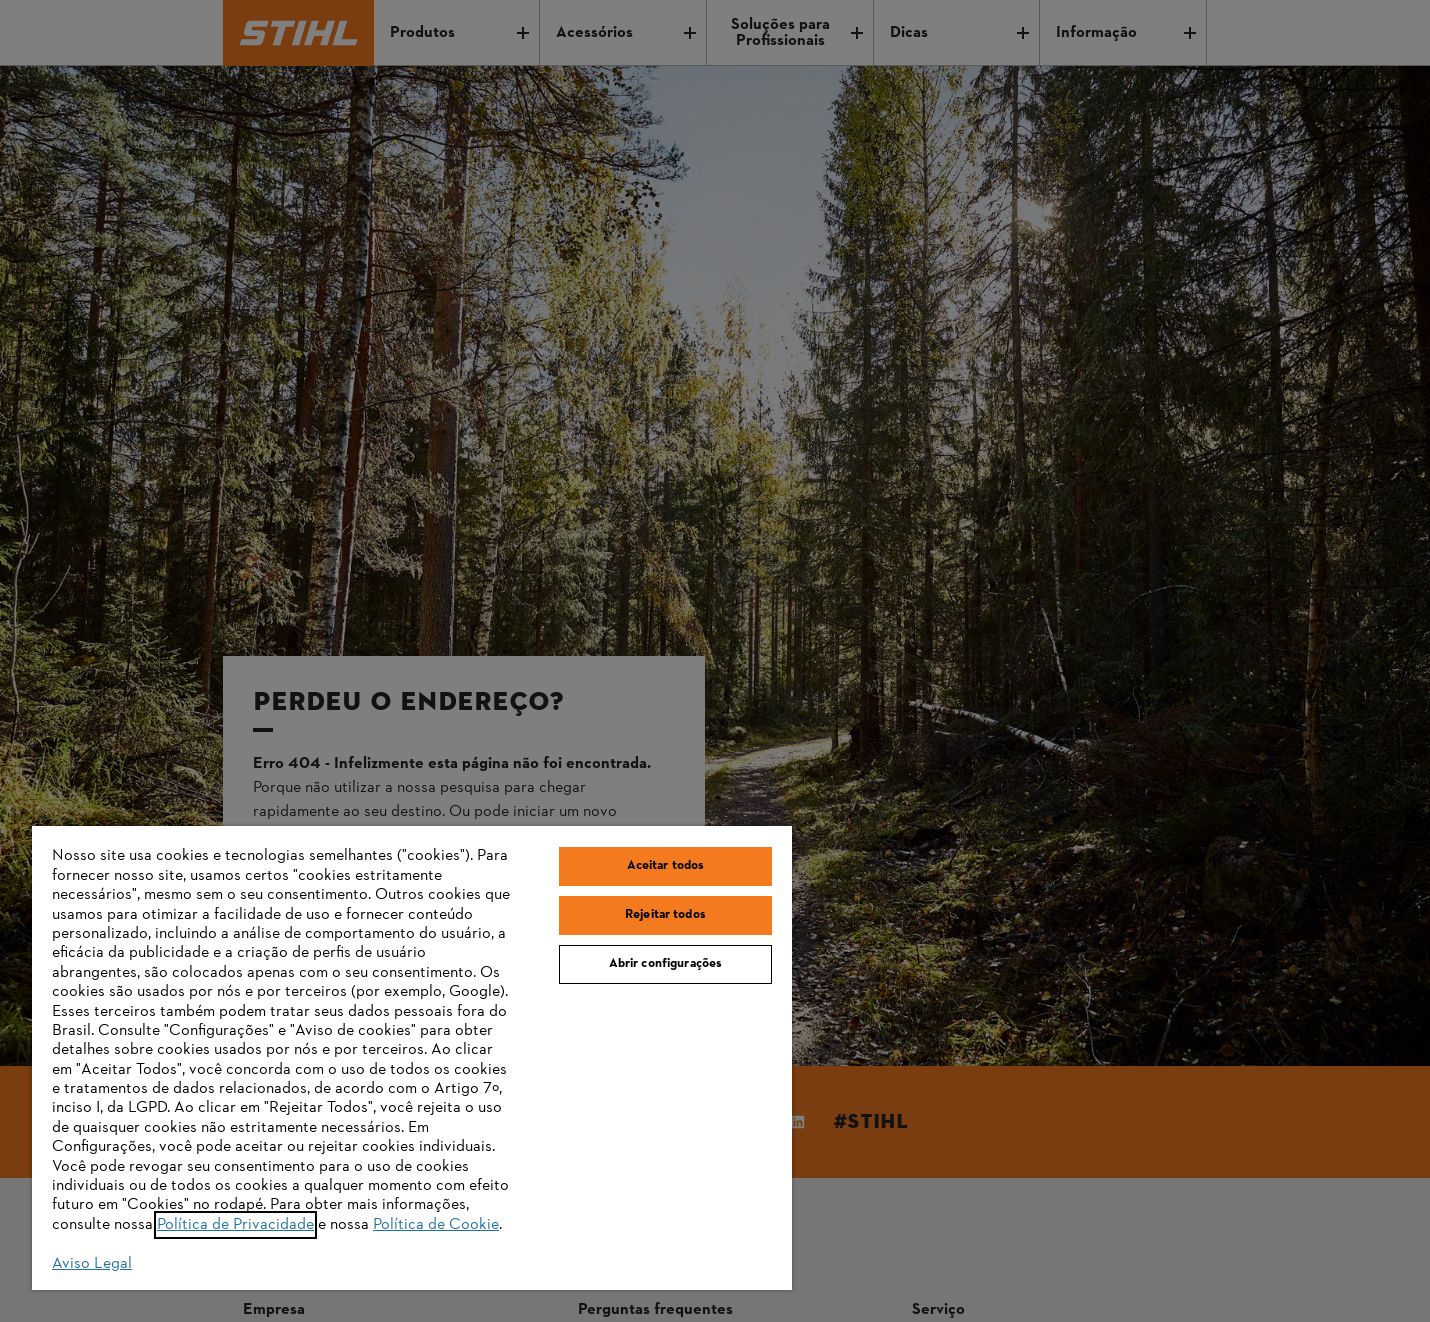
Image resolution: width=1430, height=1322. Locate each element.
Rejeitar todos (665, 915)
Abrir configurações (665, 964)
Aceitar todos (666, 866)
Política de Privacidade (235, 1225)
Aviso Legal (92, 1264)
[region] (412, 1058)
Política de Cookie (436, 1225)
